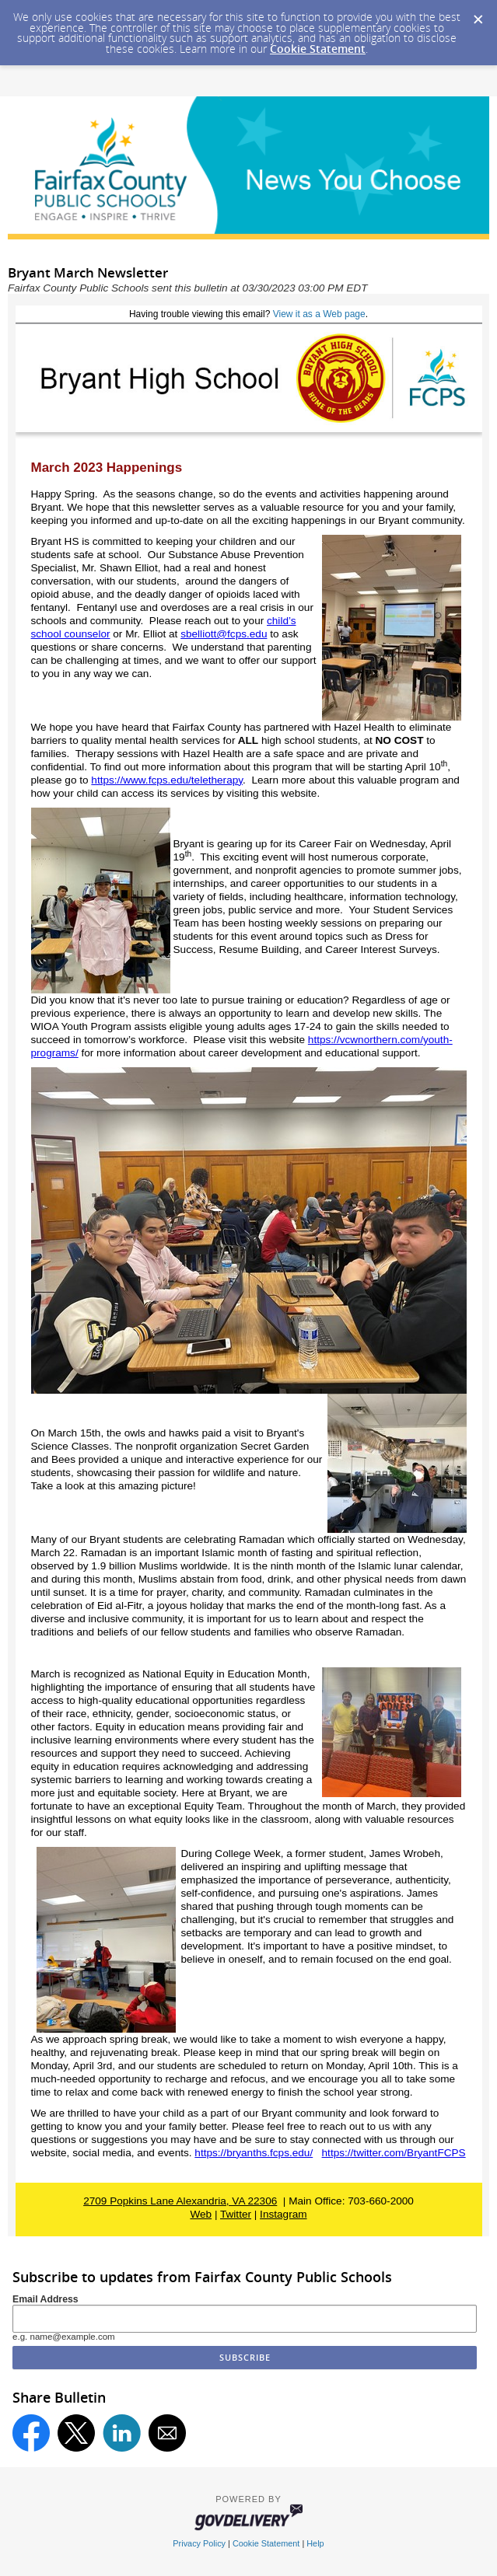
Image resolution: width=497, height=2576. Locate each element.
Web (201, 2214)
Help (315, 2543)
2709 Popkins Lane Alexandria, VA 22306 (180, 2201)
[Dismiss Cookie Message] (477, 15)
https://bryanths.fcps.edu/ (253, 2153)
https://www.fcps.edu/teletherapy (167, 780)
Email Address (45, 2299)
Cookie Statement (318, 48)
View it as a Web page (319, 314)
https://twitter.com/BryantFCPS (394, 2153)
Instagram (283, 2214)
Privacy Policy (199, 2543)
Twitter (235, 2214)
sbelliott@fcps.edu (223, 634)
